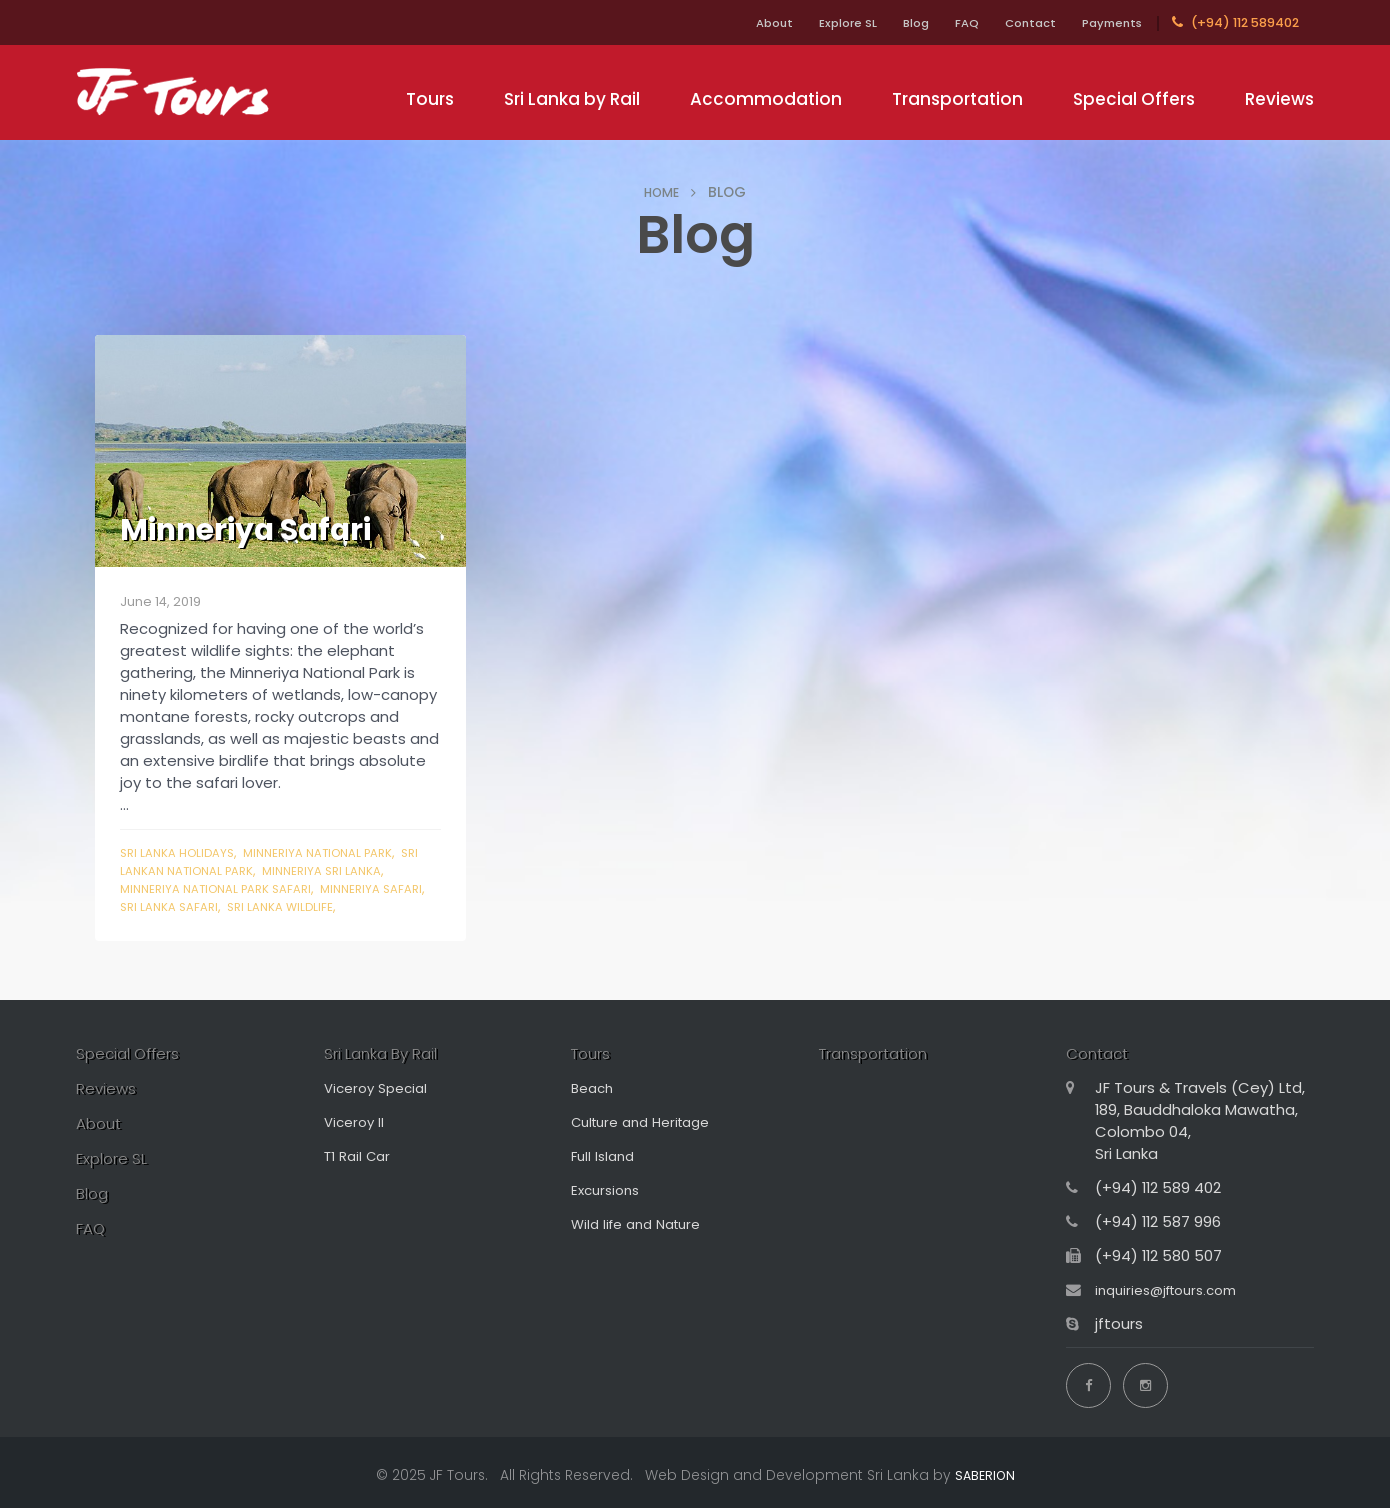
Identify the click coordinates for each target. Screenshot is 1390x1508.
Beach (594, 1090)
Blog (877, 22)
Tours (430, 99)
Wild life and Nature (643, 1226)
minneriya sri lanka (366, 870)
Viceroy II (356, 1124)
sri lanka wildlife (346, 906)
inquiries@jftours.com (1175, 1292)
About (714, 22)
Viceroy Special (380, 1090)
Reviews (1279, 99)
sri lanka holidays (183, 852)
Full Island (605, 1158)
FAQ (938, 22)
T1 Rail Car (360, 1158)
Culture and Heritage (649, 1124)
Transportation (957, 99)
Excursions (608, 1192)
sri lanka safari (226, 906)
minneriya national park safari (226, 888)
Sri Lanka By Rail (390, 1055)
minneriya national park (338, 852)
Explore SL (799, 22)
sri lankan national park (206, 870)
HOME (662, 192)
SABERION (984, 1469)
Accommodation (766, 99)
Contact (1012, 22)
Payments (1106, 22)
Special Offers (1134, 99)
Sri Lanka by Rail (572, 99)
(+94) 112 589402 (1235, 22)
